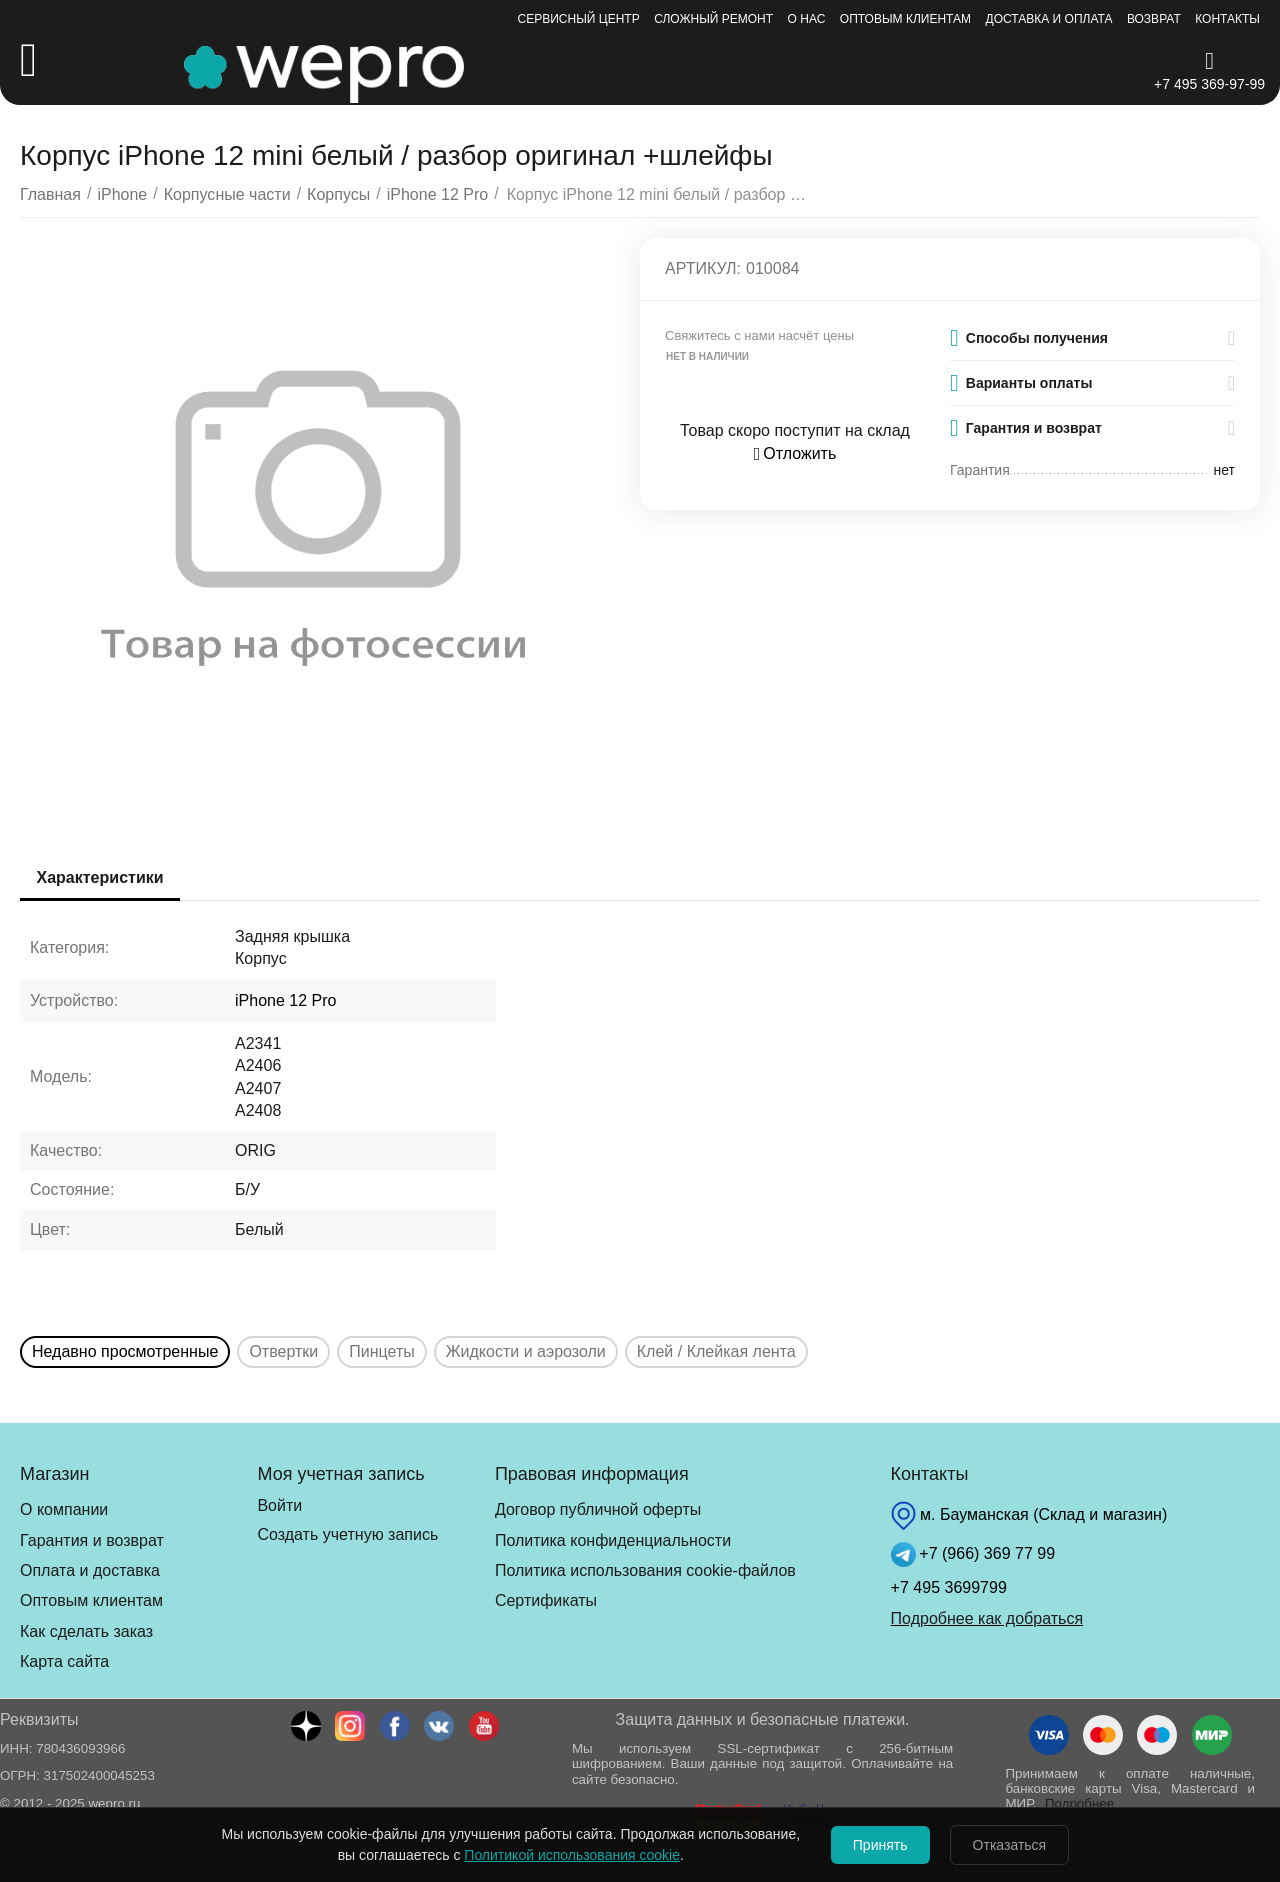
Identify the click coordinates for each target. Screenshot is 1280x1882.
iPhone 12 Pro (286, 1000)
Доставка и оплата (1049, 19)
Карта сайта (64, 1661)
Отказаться (1016, 1845)
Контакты (1227, 19)
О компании (64, 1509)
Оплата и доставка (90, 1570)
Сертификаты (546, 1600)
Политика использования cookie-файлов (645, 1570)
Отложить (795, 453)
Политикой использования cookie (560, 1855)
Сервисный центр (579, 19)
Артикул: (703, 268)
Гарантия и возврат (92, 1540)
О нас (807, 19)
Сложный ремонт (713, 19)
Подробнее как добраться (987, 1618)
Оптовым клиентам (905, 19)
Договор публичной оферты (598, 1509)
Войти (279, 1505)
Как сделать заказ (86, 1631)
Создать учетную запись (347, 1534)
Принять (874, 1845)
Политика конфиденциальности (613, 1540)
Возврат (1154, 19)
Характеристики (103, 877)
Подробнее (1079, 1803)
